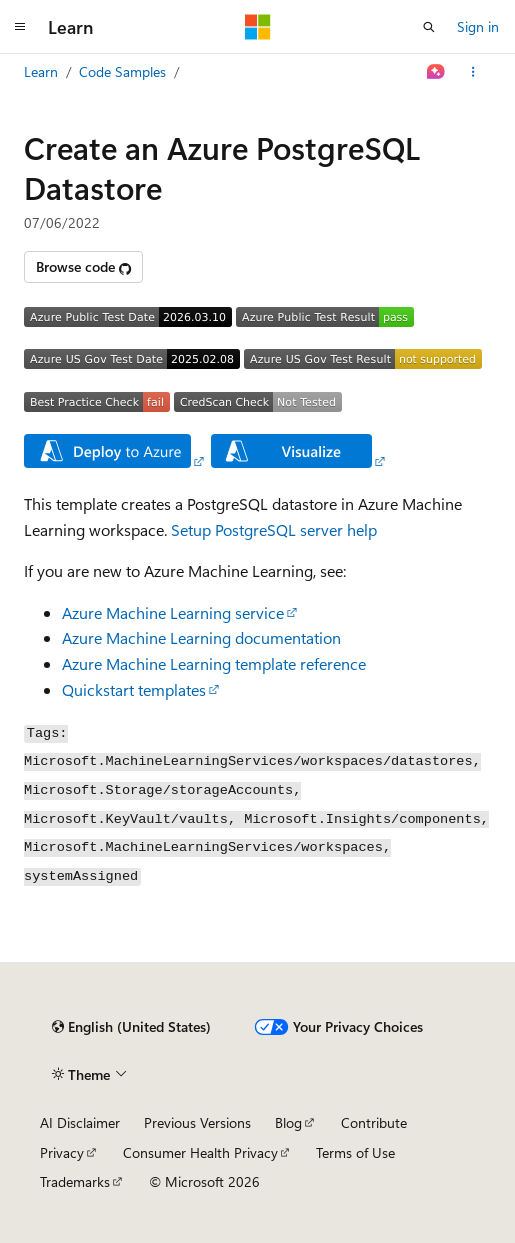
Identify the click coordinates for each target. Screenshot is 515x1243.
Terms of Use (355, 1152)
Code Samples (122, 71)
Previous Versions (197, 1122)
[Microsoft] (258, 27)
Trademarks (75, 1181)
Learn (41, 71)
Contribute (374, 1122)
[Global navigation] (20, 27)
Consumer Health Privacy (200, 1152)
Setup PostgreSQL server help (274, 529)
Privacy (62, 1152)
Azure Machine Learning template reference (214, 663)
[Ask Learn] (436, 72)
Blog (288, 1122)
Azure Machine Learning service (173, 612)
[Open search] (429, 27)
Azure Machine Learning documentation (201, 637)
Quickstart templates (134, 689)
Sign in (478, 26)
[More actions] (473, 72)
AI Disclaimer (80, 1122)
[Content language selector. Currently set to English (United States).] (131, 1027)
